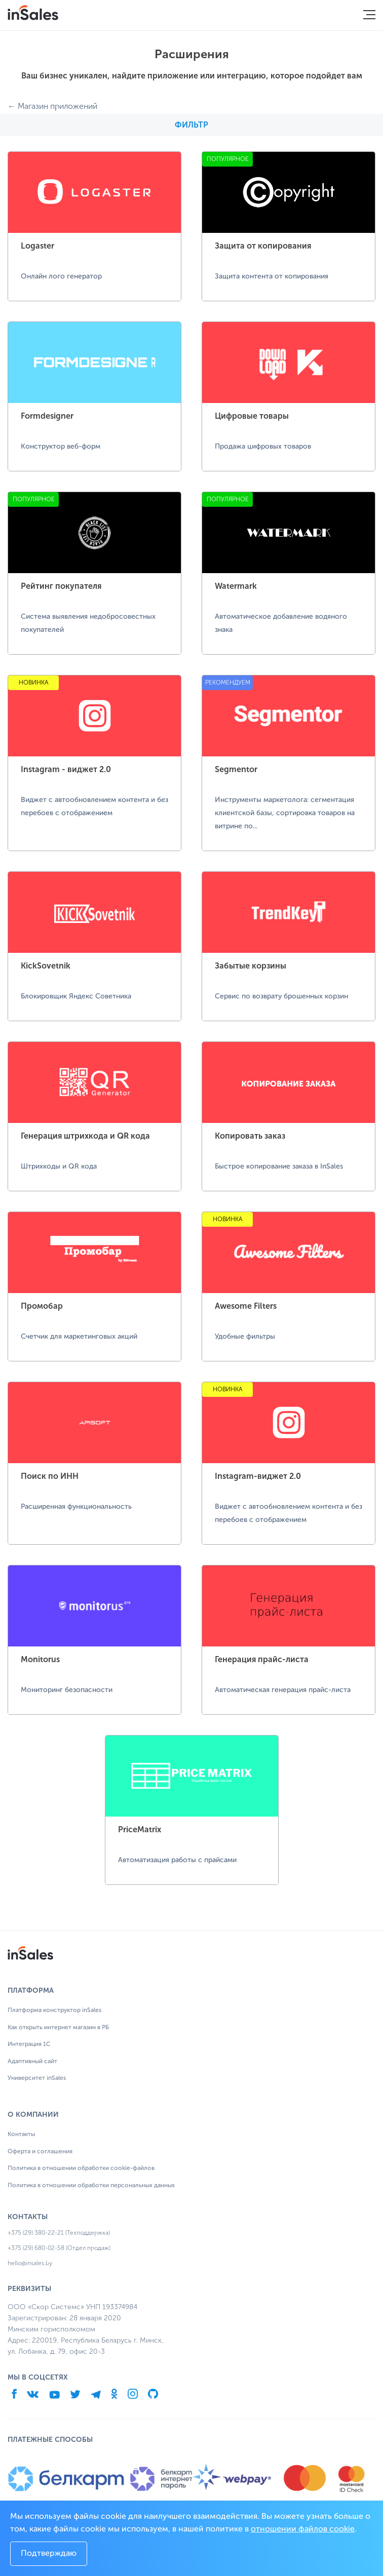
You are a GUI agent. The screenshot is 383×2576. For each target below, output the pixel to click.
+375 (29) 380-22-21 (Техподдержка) (59, 2232)
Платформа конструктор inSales (54, 2010)
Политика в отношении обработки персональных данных (91, 2186)
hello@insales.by (30, 2263)
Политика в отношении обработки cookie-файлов (81, 2168)
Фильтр (191, 125)
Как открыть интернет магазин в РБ (58, 2028)
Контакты (21, 2134)
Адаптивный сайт (32, 2062)
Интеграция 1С (29, 2044)
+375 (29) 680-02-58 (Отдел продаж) (59, 2247)
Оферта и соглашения (40, 2152)
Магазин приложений (57, 106)
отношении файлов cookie (303, 2529)
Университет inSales (37, 2078)
